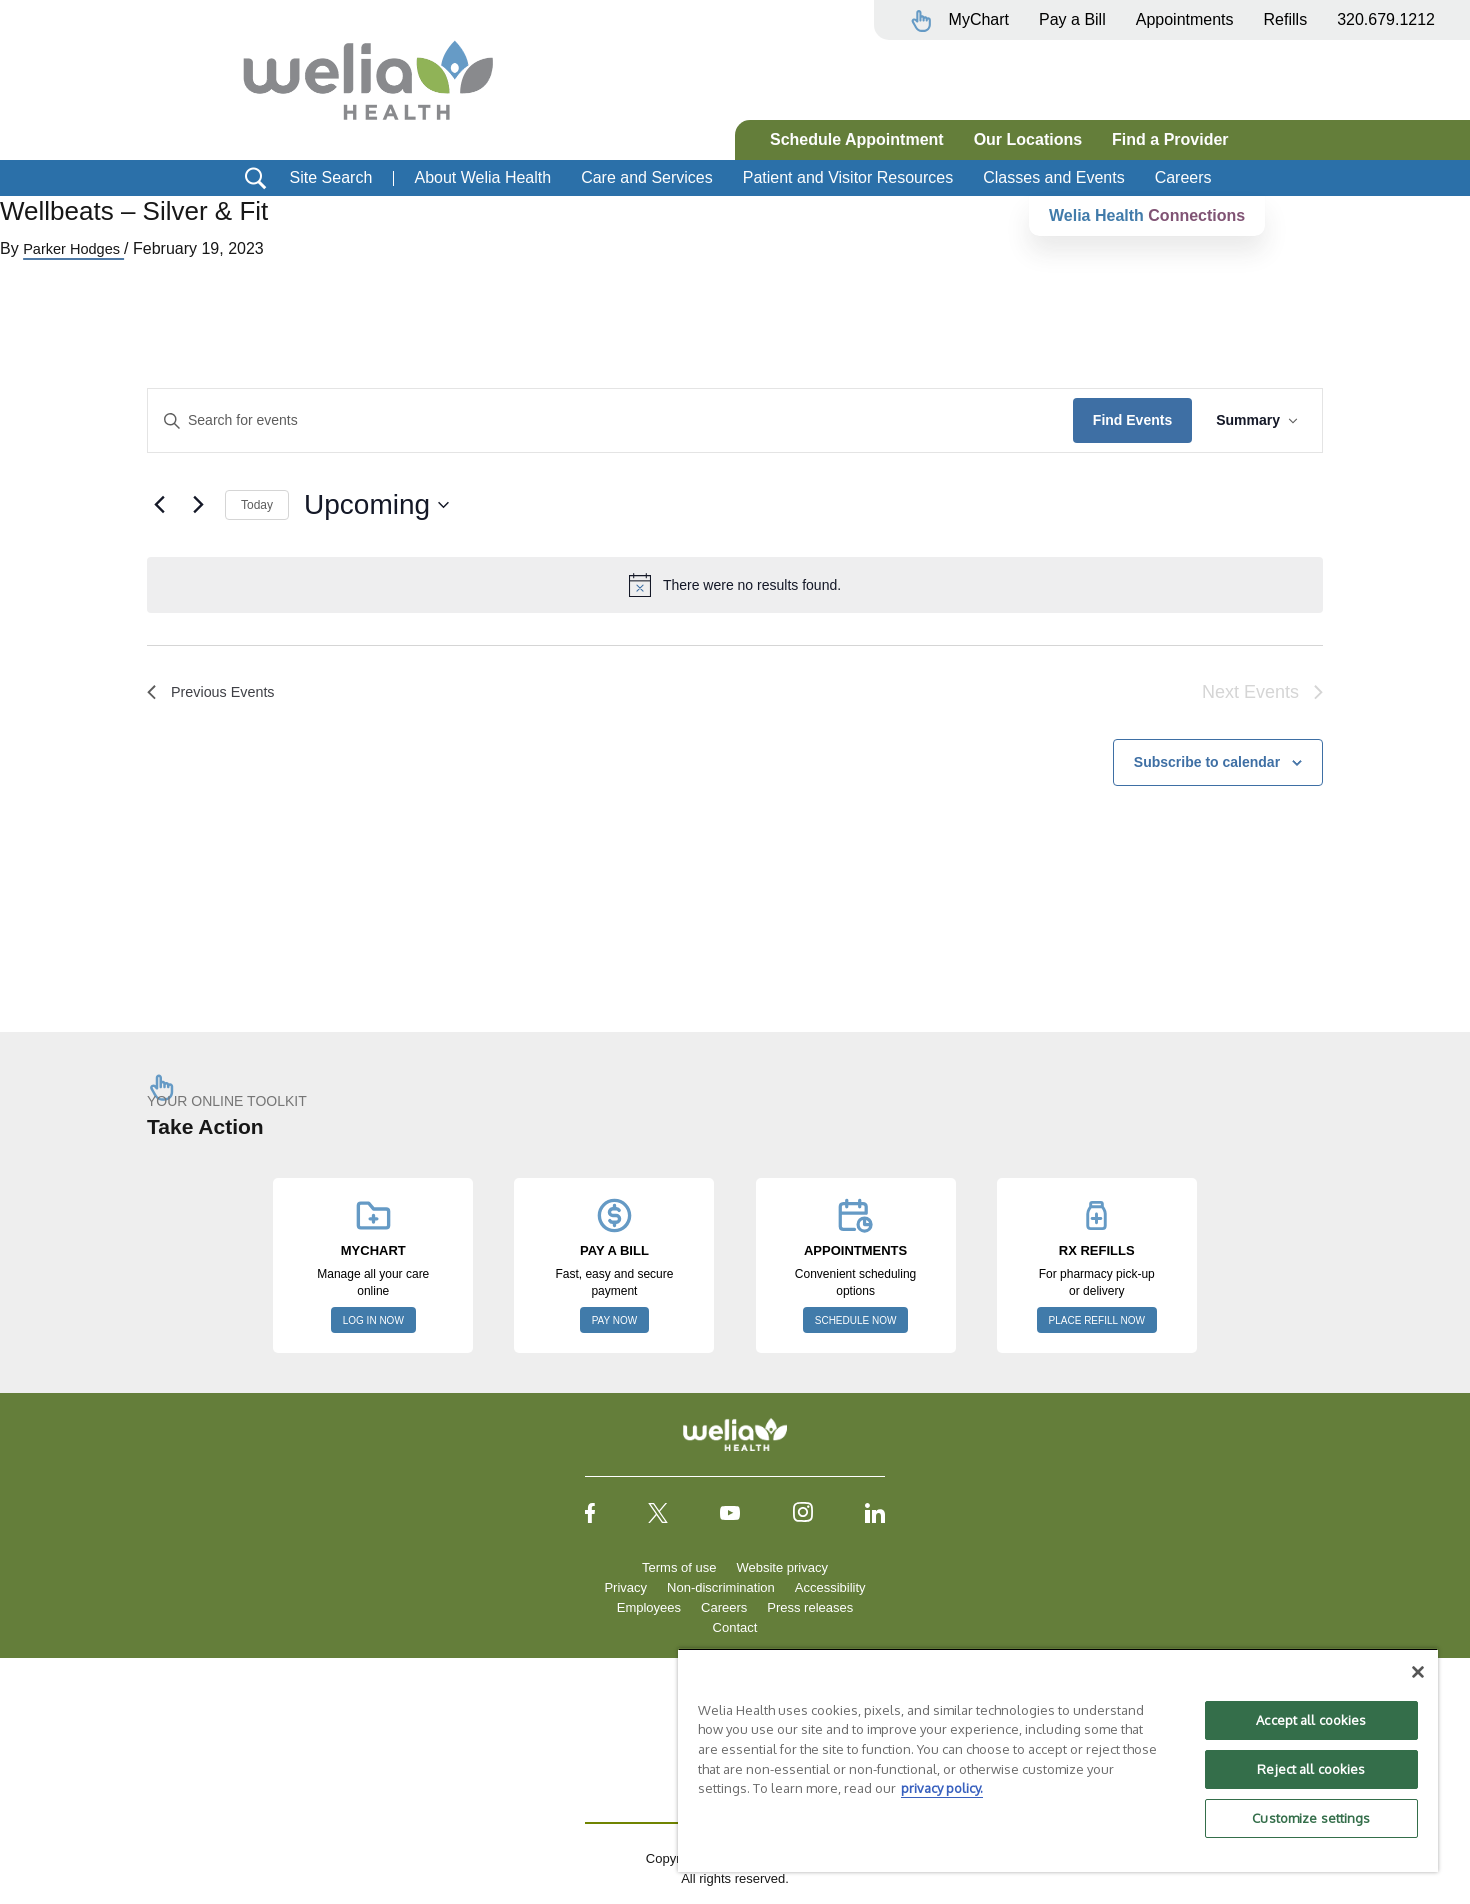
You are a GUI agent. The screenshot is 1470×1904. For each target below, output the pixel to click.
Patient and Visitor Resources (848, 177)
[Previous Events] (159, 505)
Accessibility (830, 1587)
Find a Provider (1170, 139)
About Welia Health (482, 177)
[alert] (735, 585)
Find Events (1132, 420)
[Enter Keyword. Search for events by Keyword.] (610, 420)
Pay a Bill (1072, 19)
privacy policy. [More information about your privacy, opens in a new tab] (942, 1788)
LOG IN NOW (373, 1320)
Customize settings (1311, 1818)
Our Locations (1028, 139)
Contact (735, 1627)
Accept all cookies (1311, 1720)
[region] (1058, 1760)
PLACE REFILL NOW (1097, 1320)
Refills (1286, 19)
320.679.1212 (1386, 19)
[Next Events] (198, 505)
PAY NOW (615, 1320)
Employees (649, 1607)
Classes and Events (1053, 177)
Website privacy (782, 1567)
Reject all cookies (1311, 1769)
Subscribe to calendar (1207, 762)
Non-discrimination (721, 1587)
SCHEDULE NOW (856, 1320)
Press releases (810, 1607)
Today (257, 505)
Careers (1183, 177)
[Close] (1418, 1672)
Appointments (1185, 19)
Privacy (625, 1587)
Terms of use (679, 1567)
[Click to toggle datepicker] (376, 505)
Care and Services (647, 177)
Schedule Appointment (857, 139)
